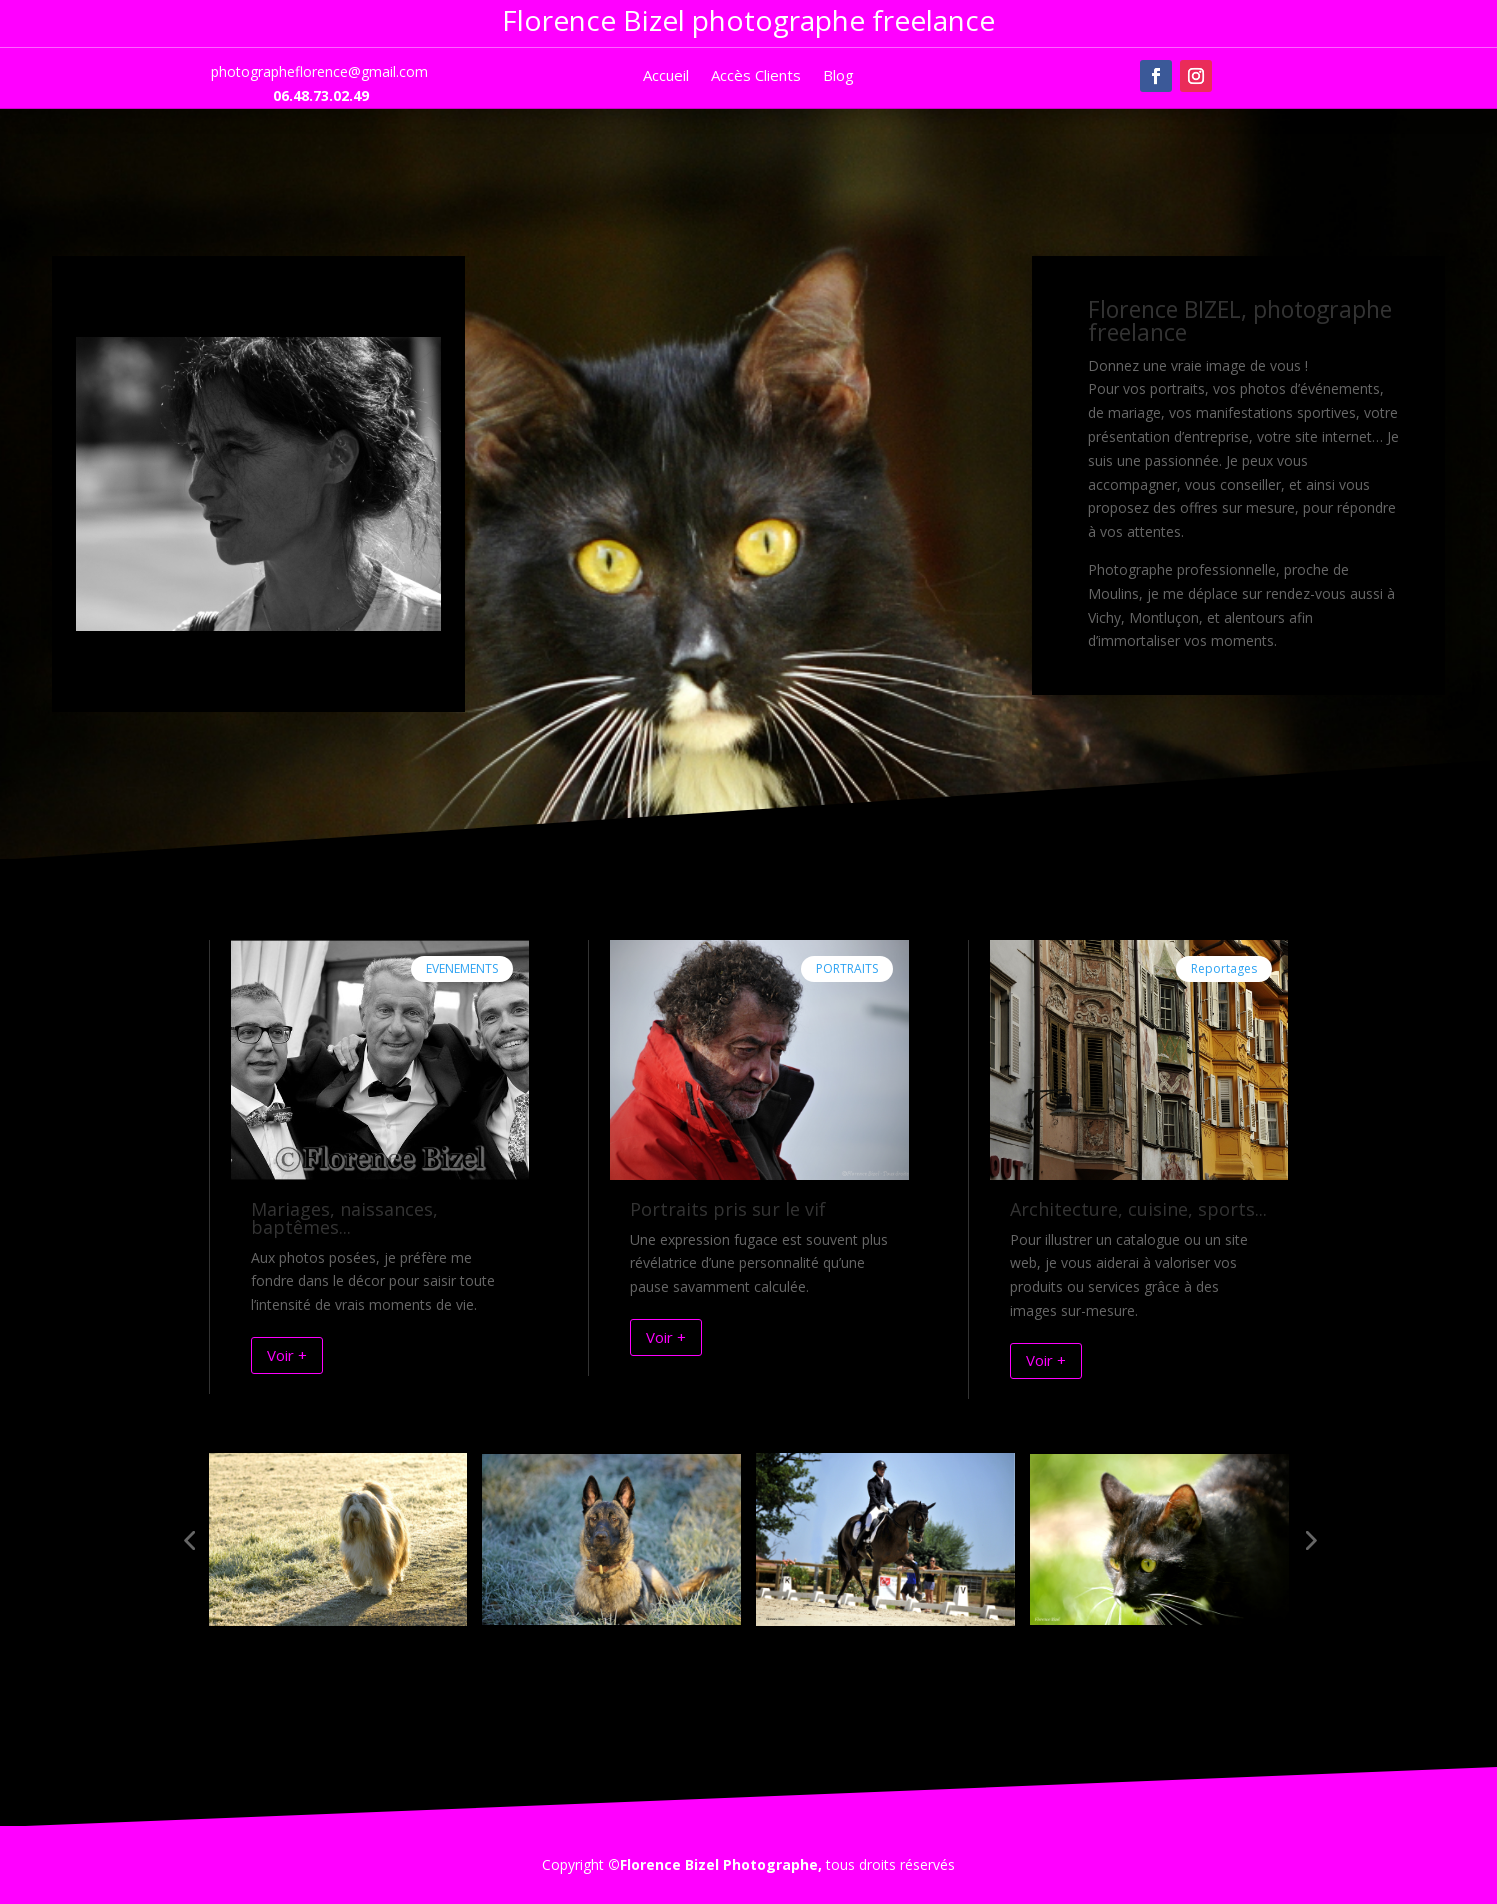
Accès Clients (756, 76)
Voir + (287, 1355)
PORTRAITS (847, 968)
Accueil (666, 76)
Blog (838, 76)
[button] (189, 1540)
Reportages (1224, 968)
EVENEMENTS (462, 968)
